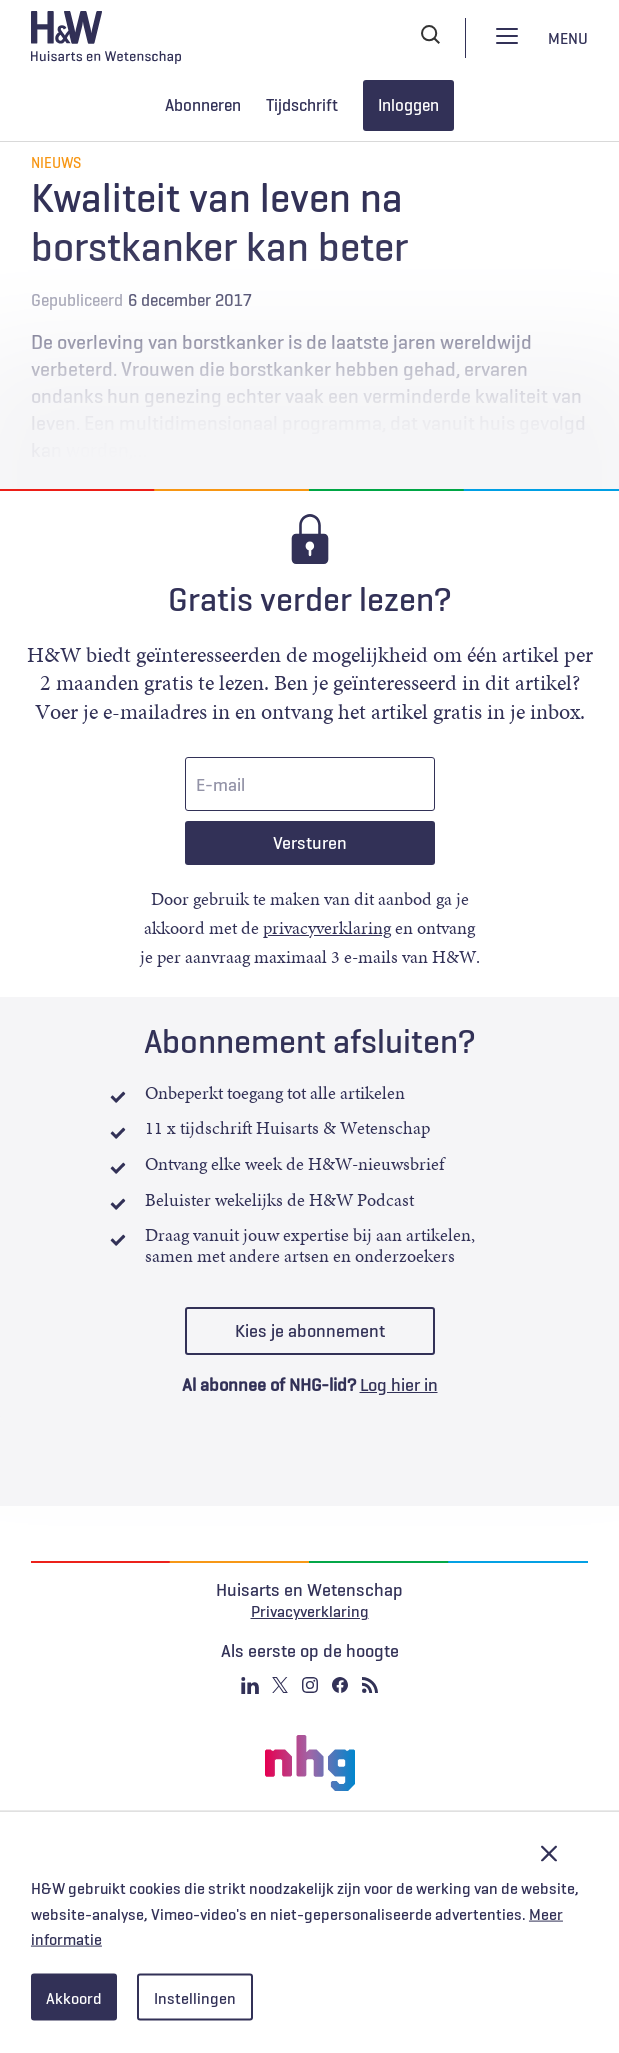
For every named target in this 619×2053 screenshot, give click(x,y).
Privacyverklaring (310, 1611)
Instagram (310, 1685)
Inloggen (408, 105)
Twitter (280, 1685)
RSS (370, 1685)
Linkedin (250, 1685)
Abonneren (203, 105)
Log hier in (399, 1385)
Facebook (340, 1685)
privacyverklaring (327, 928)
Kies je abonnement (310, 1331)
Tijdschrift (302, 105)
